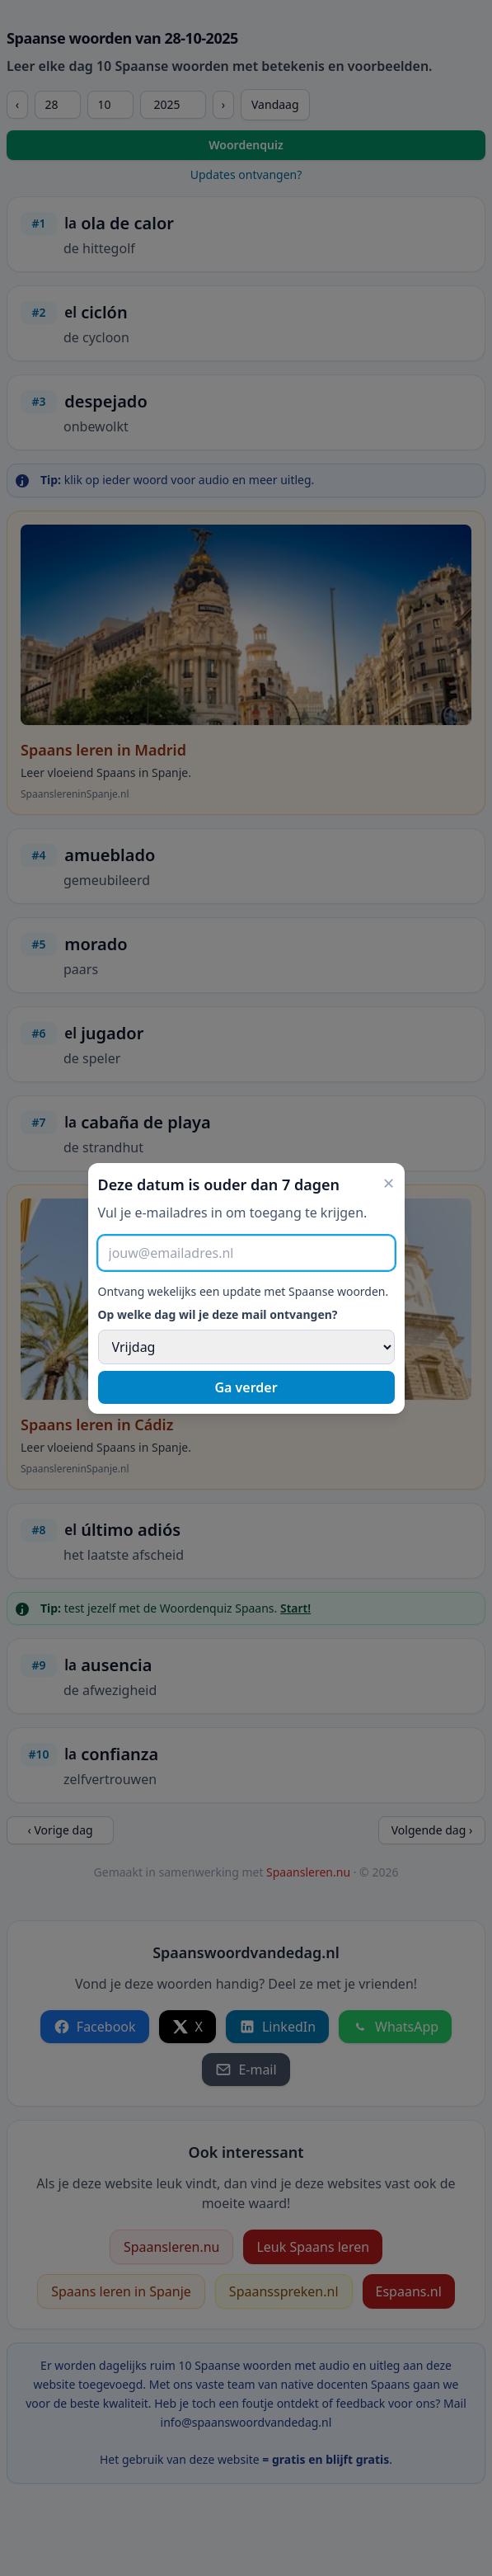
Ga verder (245, 1387)
